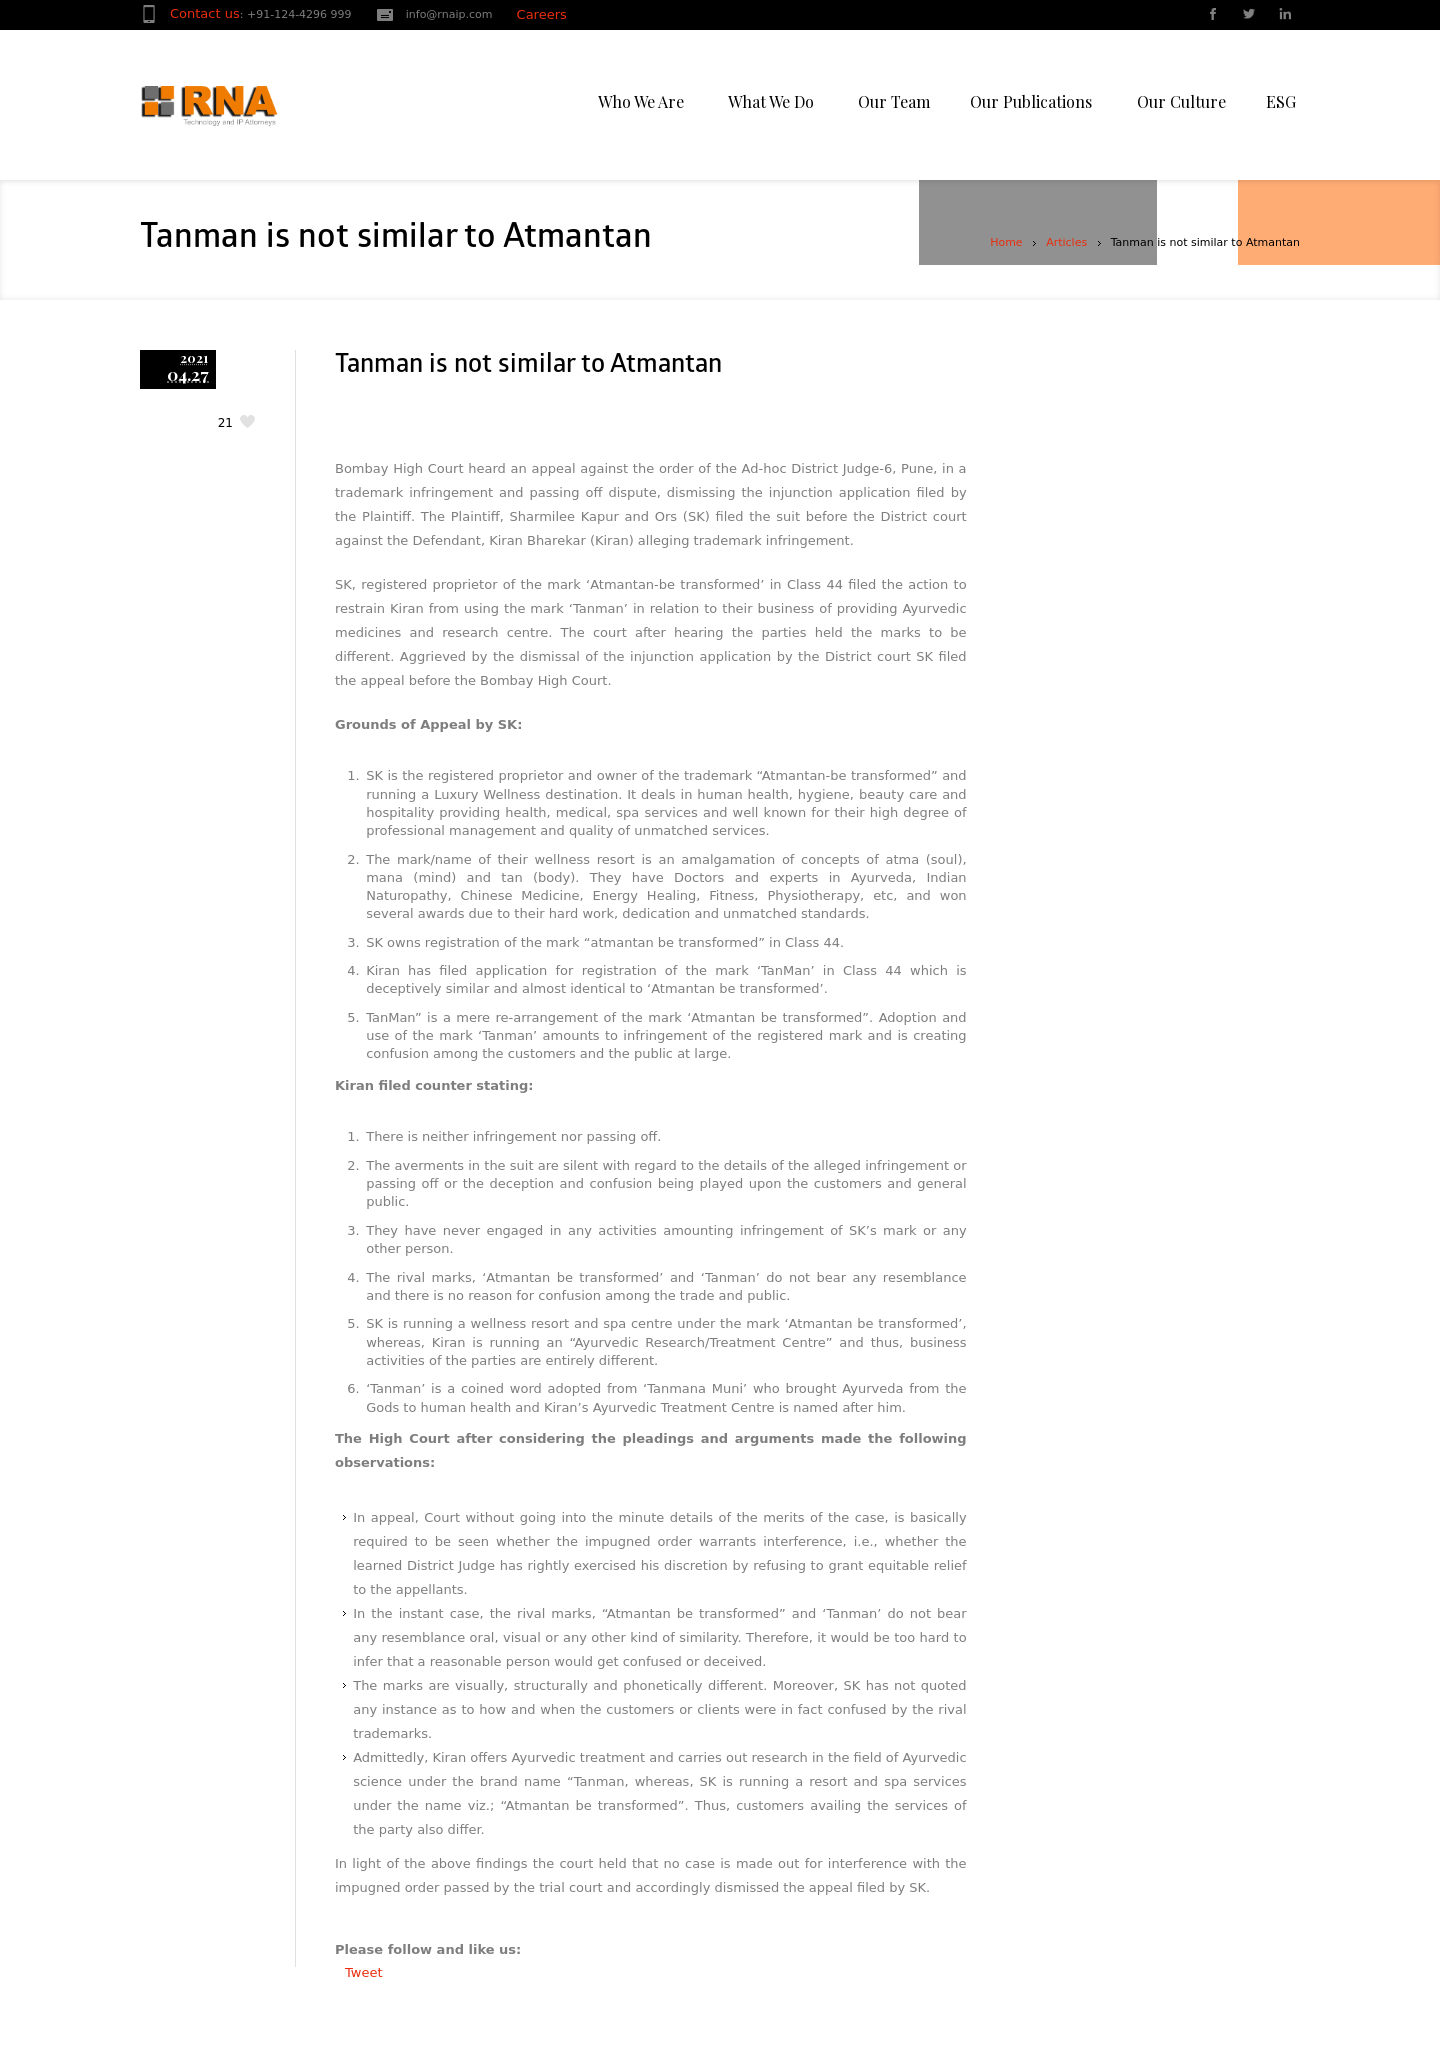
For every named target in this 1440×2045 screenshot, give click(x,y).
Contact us (205, 13)
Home (1006, 242)
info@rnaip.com (449, 14)
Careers (542, 14)
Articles (1066, 242)
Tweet (364, 1972)
